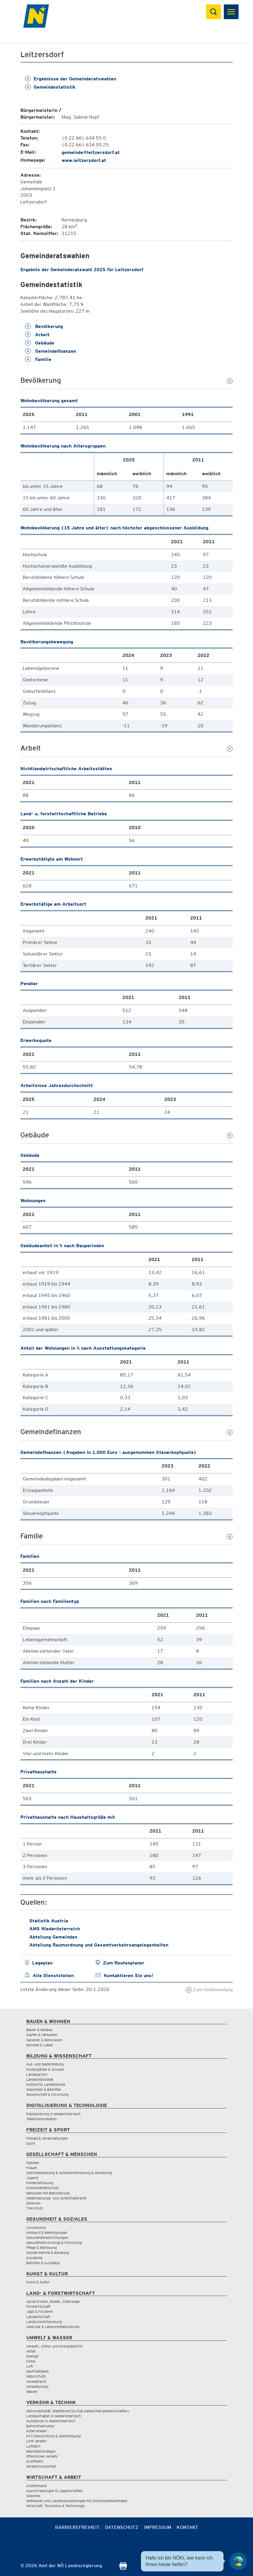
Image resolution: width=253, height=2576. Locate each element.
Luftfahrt (33, 2446)
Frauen (31, 2168)
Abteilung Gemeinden (53, 1937)
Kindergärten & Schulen (45, 2069)
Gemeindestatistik (50, 87)
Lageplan (42, 1963)
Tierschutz (34, 2208)
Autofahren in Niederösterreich (50, 2421)
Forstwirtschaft (38, 2306)
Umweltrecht (36, 2381)
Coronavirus (36, 2227)
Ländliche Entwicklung (44, 2322)
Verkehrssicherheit (41, 2466)
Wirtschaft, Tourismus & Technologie (55, 2506)
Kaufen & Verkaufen (42, 2034)
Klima (30, 2361)
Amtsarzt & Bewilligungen (46, 2232)
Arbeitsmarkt (36, 2486)
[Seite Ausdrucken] (123, 2568)
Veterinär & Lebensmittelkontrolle (52, 2327)
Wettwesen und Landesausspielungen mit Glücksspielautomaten (76, 2501)
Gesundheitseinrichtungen (47, 2237)
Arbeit (37, 334)
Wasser (31, 2391)
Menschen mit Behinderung (48, 2193)
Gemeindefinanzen (50, 351)
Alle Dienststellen (53, 1975)
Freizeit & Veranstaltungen (47, 2138)
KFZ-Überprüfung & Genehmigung (53, 2436)
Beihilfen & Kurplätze (43, 2263)
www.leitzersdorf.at (84, 160)
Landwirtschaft (38, 2317)
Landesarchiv (36, 2074)
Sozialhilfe (34, 2258)
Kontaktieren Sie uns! (128, 1975)
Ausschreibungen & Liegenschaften (54, 2491)
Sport (30, 2143)
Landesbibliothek (39, 2079)
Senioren (33, 2203)
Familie (38, 359)
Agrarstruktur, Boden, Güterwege (53, 2301)
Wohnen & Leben (39, 2045)
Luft (29, 2366)
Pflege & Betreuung (41, 2247)
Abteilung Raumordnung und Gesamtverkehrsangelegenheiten (98, 1945)
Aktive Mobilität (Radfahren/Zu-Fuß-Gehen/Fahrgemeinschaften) (78, 2411)
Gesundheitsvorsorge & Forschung (54, 2242)
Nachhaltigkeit (37, 2371)
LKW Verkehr (36, 2441)
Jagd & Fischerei (39, 2311)
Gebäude (39, 343)
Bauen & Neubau (39, 2029)
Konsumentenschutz (42, 2188)
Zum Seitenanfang (209, 1989)
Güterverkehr (36, 2431)
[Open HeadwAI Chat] (238, 2561)
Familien (32, 2163)
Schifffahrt (34, 2461)
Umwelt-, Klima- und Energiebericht (54, 2346)
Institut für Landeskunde (45, 2084)
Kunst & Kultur (38, 2282)
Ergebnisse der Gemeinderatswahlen (70, 79)
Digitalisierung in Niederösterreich (53, 2114)
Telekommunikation (41, 2119)
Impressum (157, 2527)
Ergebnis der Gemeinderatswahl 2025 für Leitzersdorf (81, 269)
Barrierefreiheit (77, 2527)
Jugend (32, 2178)
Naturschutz (36, 2376)
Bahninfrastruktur (40, 2426)
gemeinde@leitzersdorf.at (91, 152)
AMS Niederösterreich (54, 1928)
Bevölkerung (44, 326)
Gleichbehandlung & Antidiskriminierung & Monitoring (69, 2173)
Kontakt (187, 2527)
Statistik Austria (48, 1921)
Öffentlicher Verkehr (42, 2456)
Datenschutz (122, 2527)
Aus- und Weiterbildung (45, 2064)
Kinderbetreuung (39, 2183)
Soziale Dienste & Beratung (47, 2252)
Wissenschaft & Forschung (47, 2094)
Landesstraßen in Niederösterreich (53, 2416)
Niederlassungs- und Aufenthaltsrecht (56, 2198)
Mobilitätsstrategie (40, 2451)
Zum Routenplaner (123, 1963)
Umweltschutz (37, 2386)
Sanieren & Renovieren (44, 2040)
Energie (32, 2356)
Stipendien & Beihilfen (43, 2089)
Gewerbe (33, 2496)
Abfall (30, 2351)
